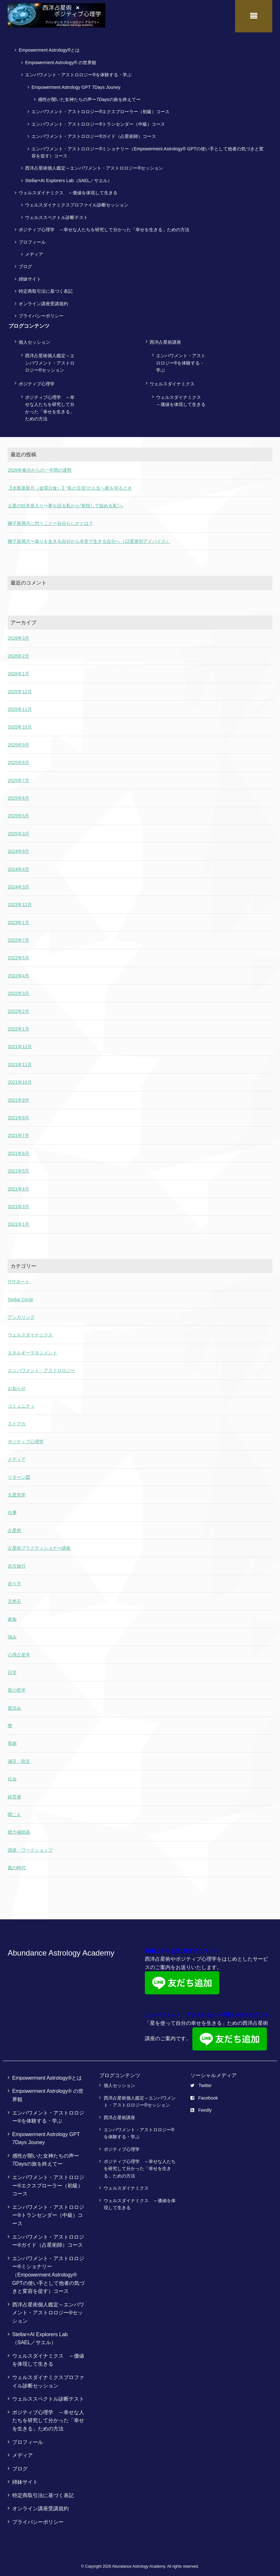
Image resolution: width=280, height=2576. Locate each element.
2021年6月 (18, 1150)
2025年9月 (18, 741)
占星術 (14, 1527)
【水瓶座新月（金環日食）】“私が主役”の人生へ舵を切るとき (70, 484)
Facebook (204, 2094)
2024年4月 (18, 866)
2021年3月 (18, 1203)
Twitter (201, 2082)
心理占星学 (19, 1651)
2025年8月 (18, 759)
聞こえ (14, 1811)
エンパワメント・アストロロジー (41, 1367)
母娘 (12, 1740)
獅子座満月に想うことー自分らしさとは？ (50, 520)
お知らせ (17, 1385)
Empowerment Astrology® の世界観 (60, 59)
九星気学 (17, 1491)
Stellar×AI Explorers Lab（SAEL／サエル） (68, 177)
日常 (12, 1669)
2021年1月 (18, 1221)
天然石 (14, 1598)
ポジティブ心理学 (37, 380)
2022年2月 (18, 1008)
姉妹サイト (30, 275)
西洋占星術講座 (165, 339)
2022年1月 (18, 1026)
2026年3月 (18, 635)
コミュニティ (21, 1403)
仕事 (12, 1509)
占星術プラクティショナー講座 (39, 1545)
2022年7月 (18, 937)
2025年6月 (18, 795)
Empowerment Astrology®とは (49, 47)
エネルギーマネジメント (32, 1349)
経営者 (14, 1793)
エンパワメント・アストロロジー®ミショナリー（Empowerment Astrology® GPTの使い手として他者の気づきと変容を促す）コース (147, 149)
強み (12, 1634)
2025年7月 (18, 777)
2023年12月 (20, 901)
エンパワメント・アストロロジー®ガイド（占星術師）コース (93, 133)
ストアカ (17, 1420)
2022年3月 (18, 990)
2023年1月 (18, 919)
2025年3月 (18, 830)
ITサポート (19, 1278)
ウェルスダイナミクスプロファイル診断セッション (76, 202)
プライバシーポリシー (41, 313)
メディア (34, 251)
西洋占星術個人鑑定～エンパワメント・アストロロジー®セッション (94, 165)
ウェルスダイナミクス (172, 380)
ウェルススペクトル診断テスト (56, 214)
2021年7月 (18, 1132)
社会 (12, 1776)
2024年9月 (18, 848)
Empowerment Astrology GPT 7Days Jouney (75, 84)
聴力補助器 (19, 1829)
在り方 (14, 1580)
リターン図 (19, 1474)
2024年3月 (18, 884)
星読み (14, 1704)
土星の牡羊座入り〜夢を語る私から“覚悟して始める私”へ (65, 502)
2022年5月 (18, 954)
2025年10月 (20, 724)
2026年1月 (18, 670)
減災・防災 (19, 1758)
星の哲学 (17, 1687)
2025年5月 (18, 812)
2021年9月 (18, 1096)
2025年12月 (20, 688)
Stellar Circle (20, 1296)
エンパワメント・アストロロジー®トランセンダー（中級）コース (98, 120)
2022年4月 (18, 972)
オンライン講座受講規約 (43, 300)
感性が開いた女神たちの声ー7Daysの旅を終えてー (89, 96)
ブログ (25, 263)
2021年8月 (18, 1114)
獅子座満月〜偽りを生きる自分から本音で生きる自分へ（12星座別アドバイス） (89, 538)
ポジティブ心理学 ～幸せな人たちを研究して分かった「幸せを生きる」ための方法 (104, 226)
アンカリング (21, 1314)
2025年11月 (20, 706)
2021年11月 (20, 1061)
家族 (12, 1616)
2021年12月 (20, 1043)
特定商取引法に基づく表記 (46, 288)
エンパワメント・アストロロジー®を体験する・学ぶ (78, 71)
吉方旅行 (17, 1562)
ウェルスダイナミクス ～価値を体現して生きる (68, 189)
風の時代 (17, 1864)
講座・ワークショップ (30, 1846)
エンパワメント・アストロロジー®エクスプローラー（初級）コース (100, 108)
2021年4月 (18, 1185)
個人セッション (34, 339)
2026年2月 (18, 652)
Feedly (201, 2107)
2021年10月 (20, 1079)
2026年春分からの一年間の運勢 (40, 467)
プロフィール (32, 238)
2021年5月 (18, 1168)
